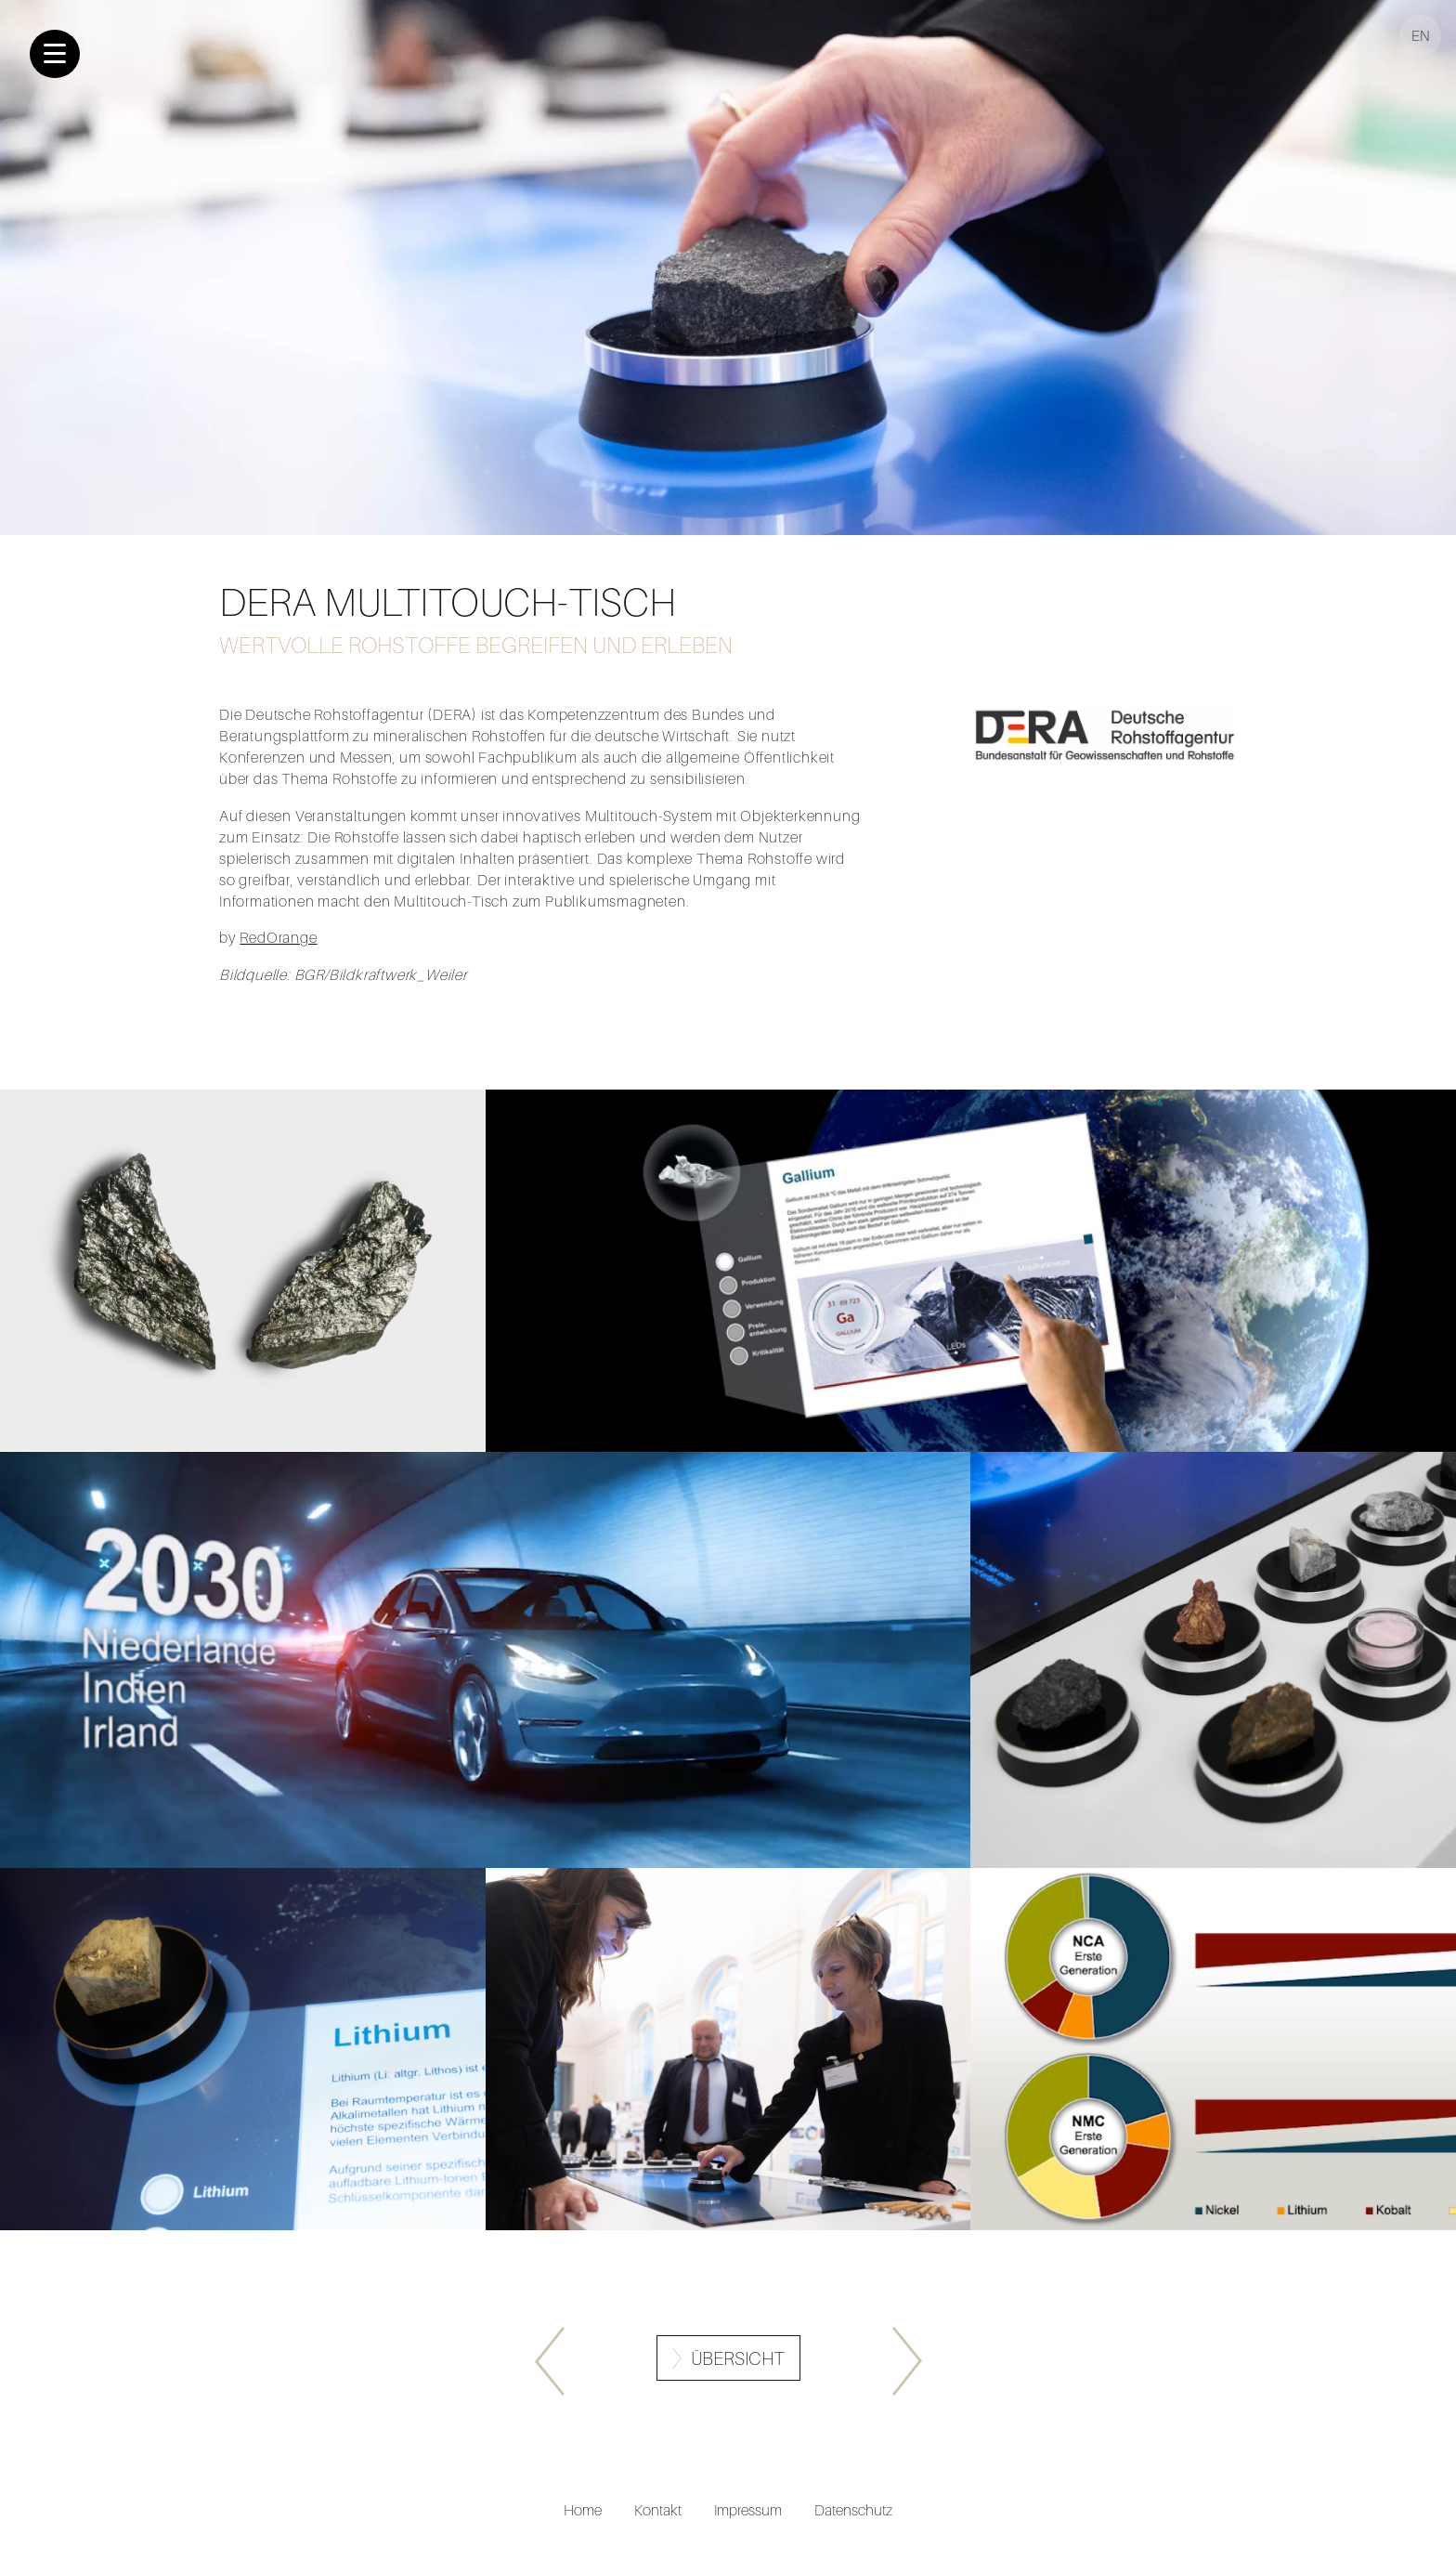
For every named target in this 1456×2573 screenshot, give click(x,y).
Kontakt (658, 2510)
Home (583, 2510)
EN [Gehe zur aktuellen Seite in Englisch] (1420, 35)
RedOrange (278, 937)
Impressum (748, 2510)
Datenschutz (853, 2510)
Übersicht (738, 2358)
